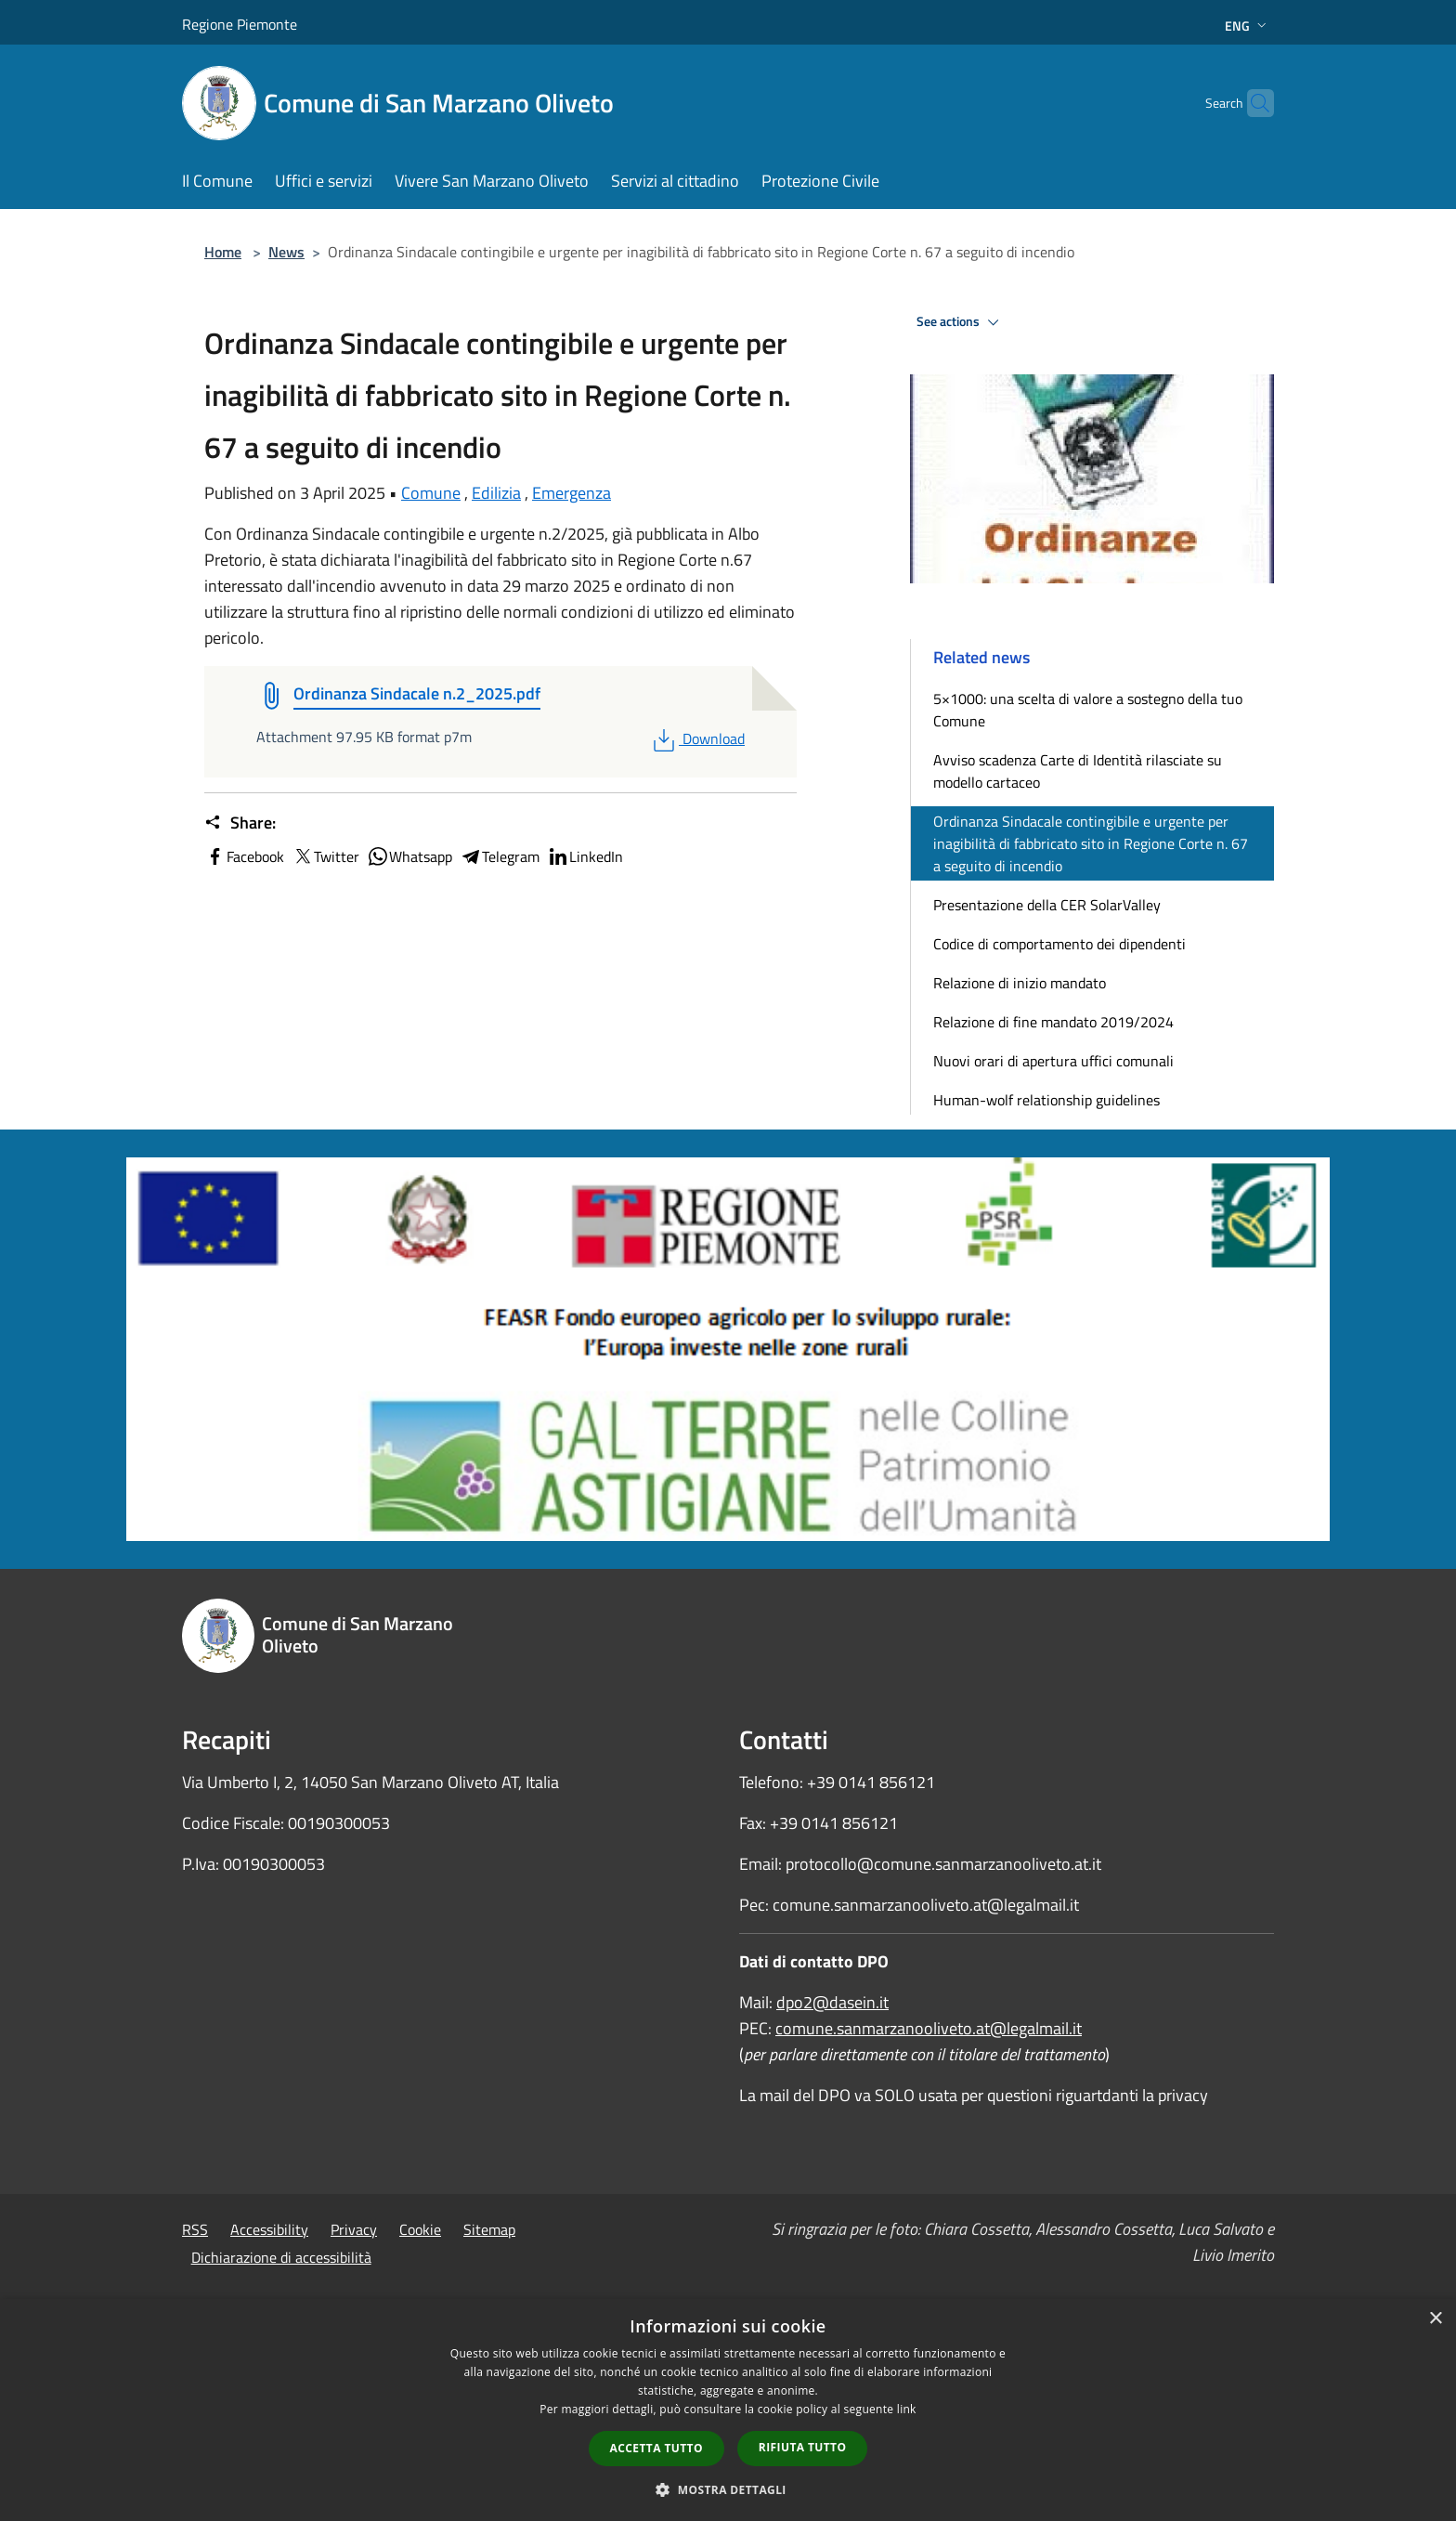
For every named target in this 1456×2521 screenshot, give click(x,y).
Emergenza (571, 492)
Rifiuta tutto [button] (803, 2447)
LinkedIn (585, 856)
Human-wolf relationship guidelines (1046, 1100)
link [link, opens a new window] (906, 2409)
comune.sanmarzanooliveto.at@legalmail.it (928, 2028)
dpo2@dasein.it (832, 2002)
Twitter (325, 856)
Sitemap (489, 2229)
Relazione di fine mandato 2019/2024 (1053, 1022)
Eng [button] (1247, 25)
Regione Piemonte (239, 24)
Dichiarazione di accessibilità (281, 2257)
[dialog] (728, 2410)
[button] (728, 2489)
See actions (960, 322)
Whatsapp (409, 856)
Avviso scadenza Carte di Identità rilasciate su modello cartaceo (1077, 771)
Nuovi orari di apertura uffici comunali (1053, 1061)
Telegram (500, 856)
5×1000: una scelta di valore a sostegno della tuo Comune (1087, 709)
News (286, 252)
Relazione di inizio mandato (1019, 983)
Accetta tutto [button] (656, 2448)
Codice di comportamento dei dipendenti (1059, 944)
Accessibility (269, 2229)
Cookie (420, 2229)
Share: (240, 823)
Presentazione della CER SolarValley (1047, 905)
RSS (195, 2229)
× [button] (1435, 2319)
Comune (431, 492)
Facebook (244, 856)
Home (222, 252)
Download (697, 738)
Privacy (354, 2229)
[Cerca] (1251, 103)
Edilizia (496, 492)
